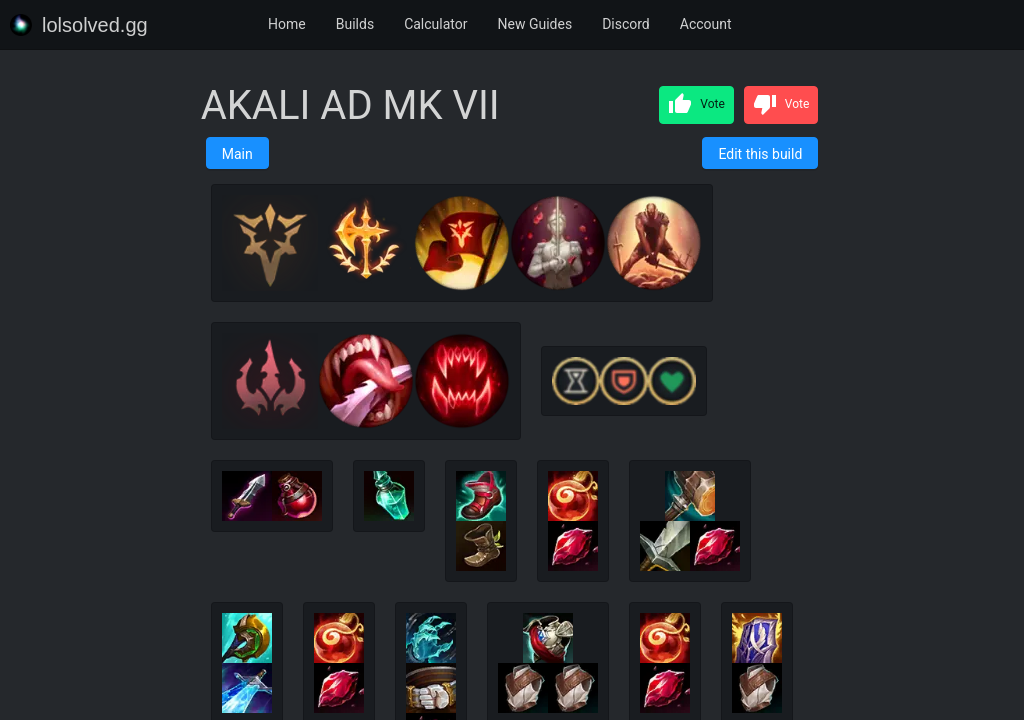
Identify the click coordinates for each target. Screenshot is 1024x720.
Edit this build (760, 154)
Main (237, 154)
